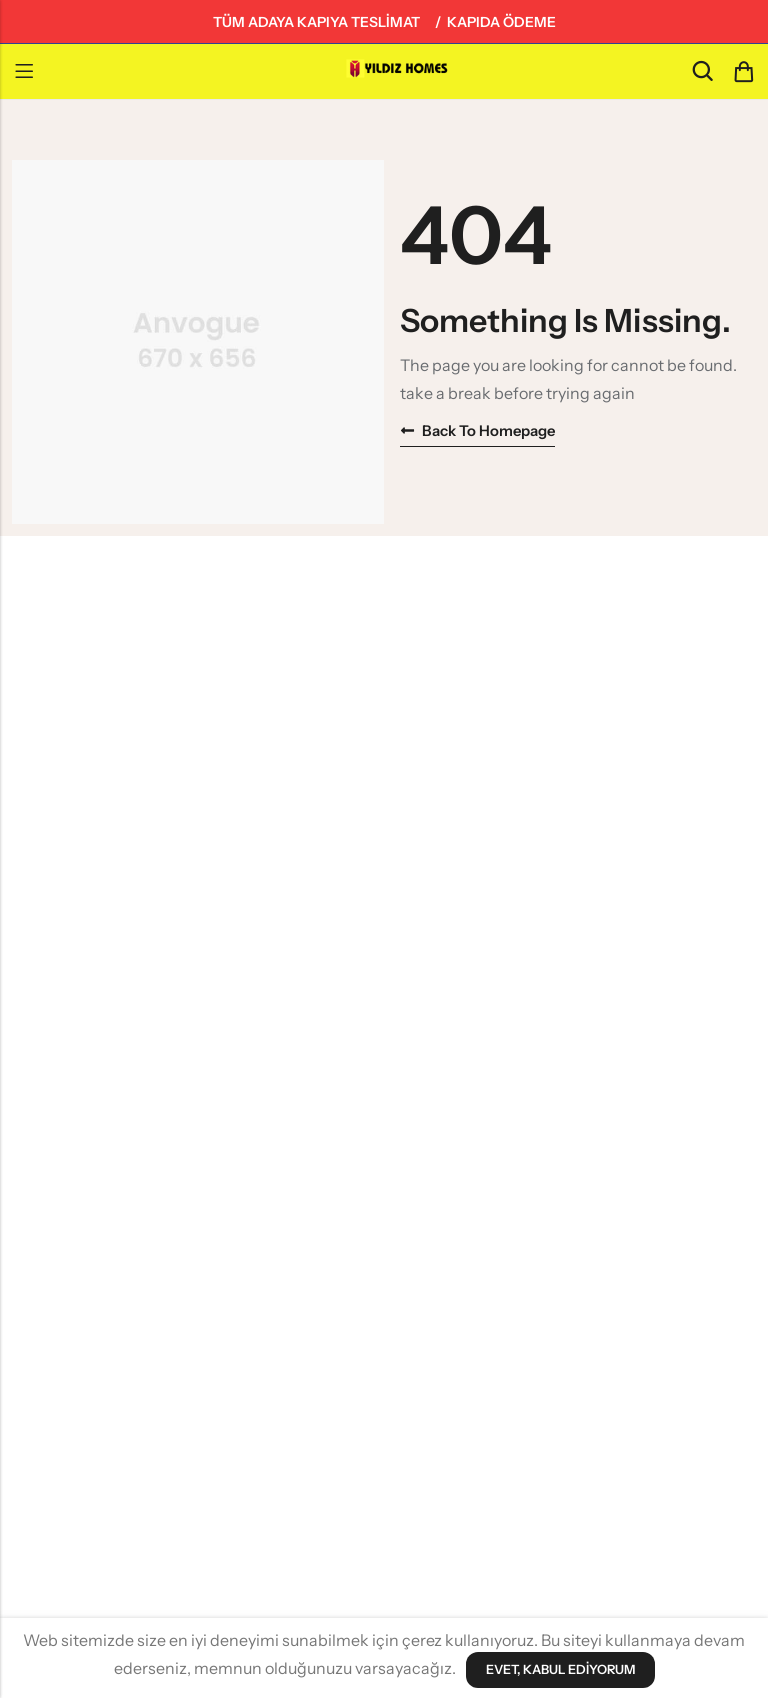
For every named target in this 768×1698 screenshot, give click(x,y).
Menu (24, 72)
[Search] (702, 71)
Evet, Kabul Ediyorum (560, 1670)
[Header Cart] (743, 72)
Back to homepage (478, 430)
